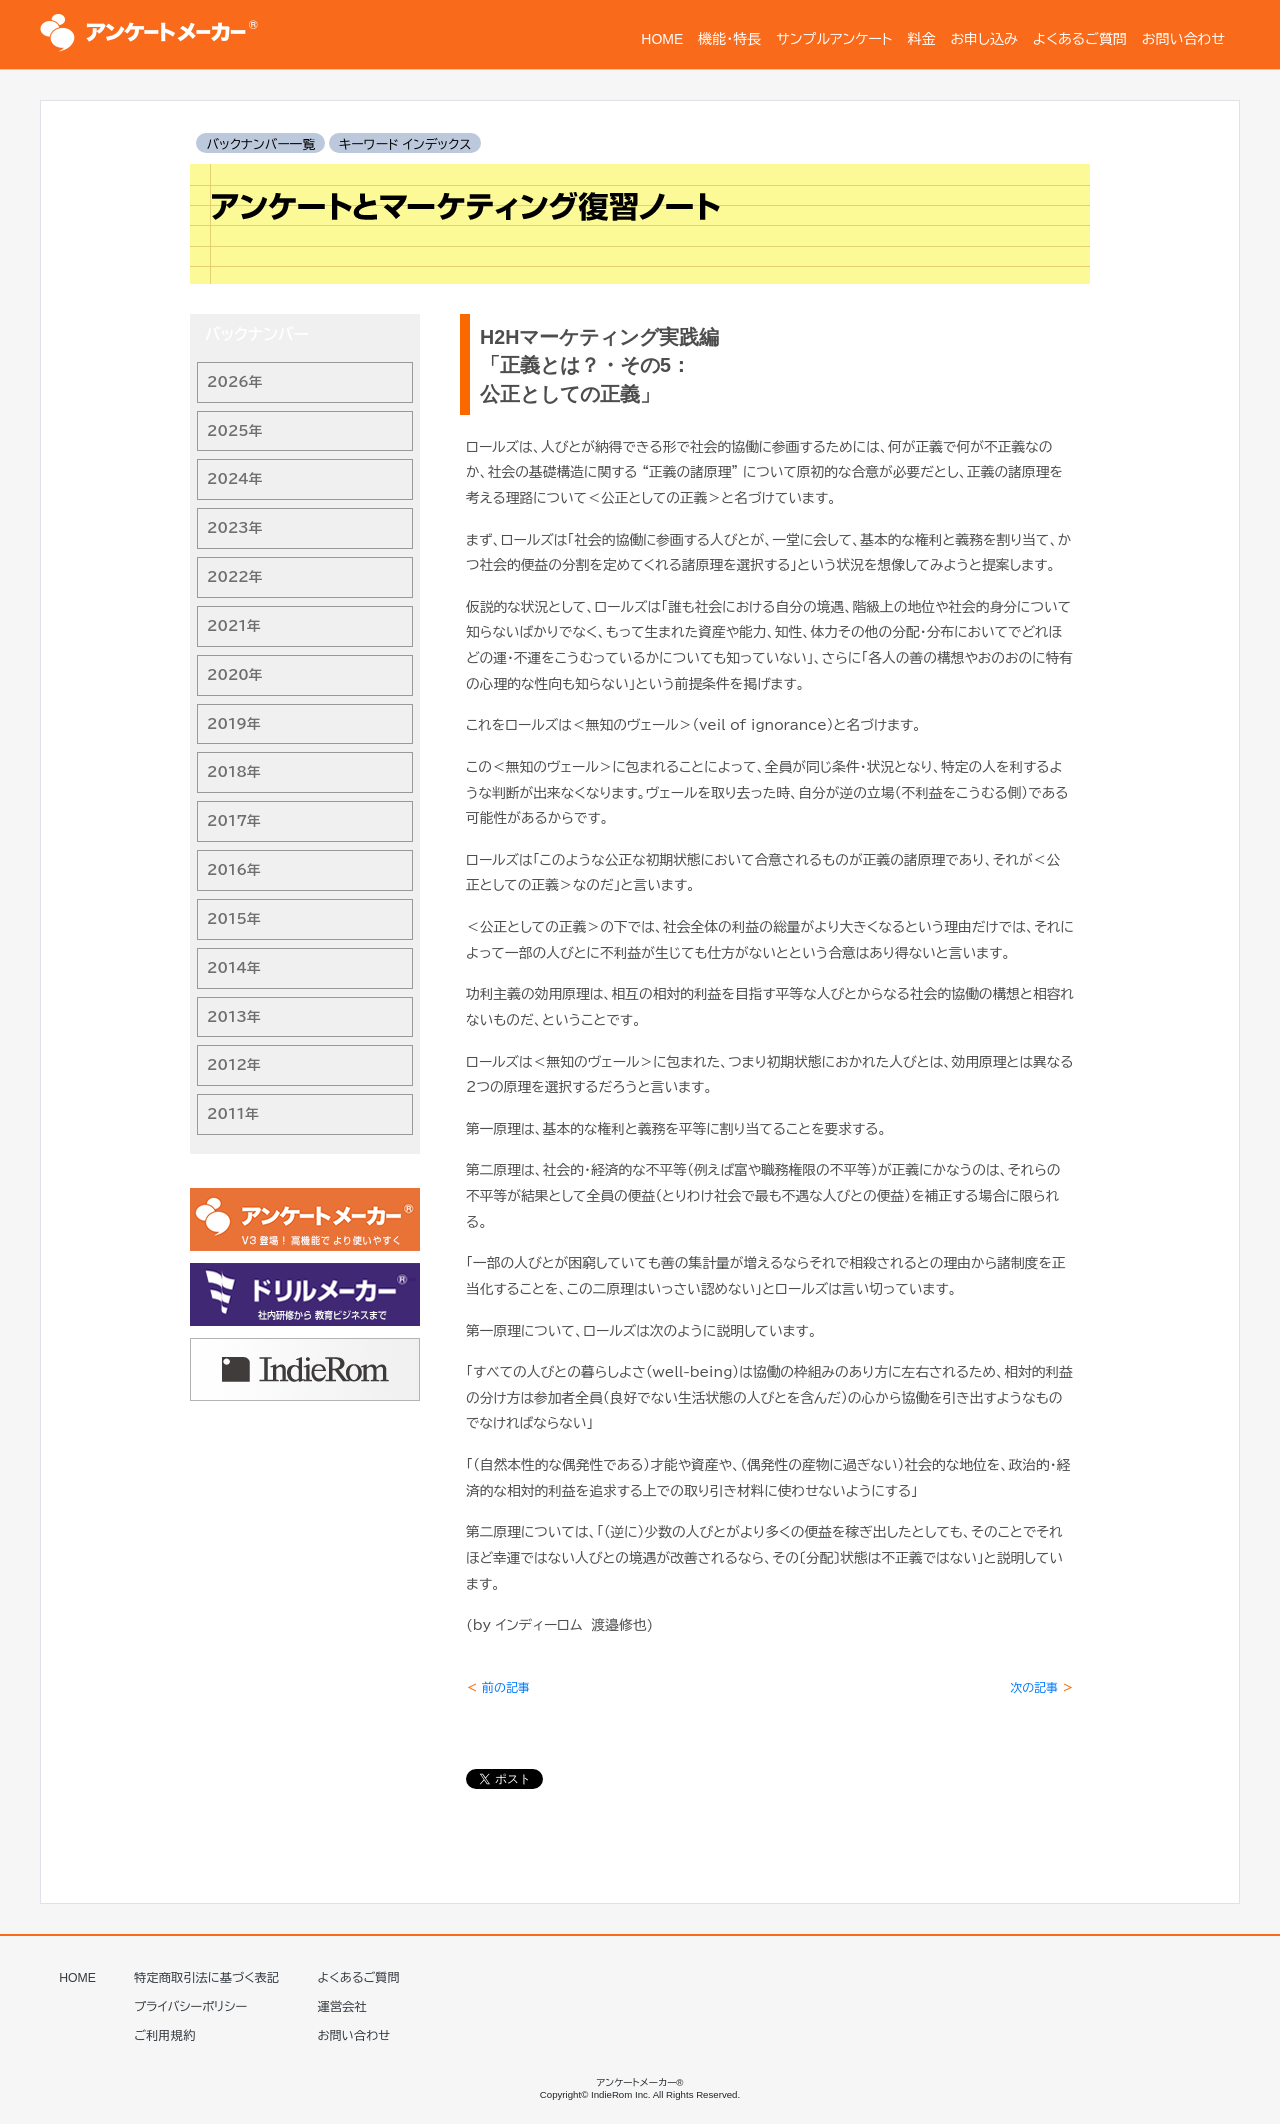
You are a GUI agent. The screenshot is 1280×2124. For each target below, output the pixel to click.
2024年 (235, 479)
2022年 (235, 577)
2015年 (234, 919)
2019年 (234, 724)
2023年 (235, 528)
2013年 (234, 1017)
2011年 (233, 1114)
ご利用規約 (164, 2036)
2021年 (234, 626)
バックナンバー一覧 (260, 144)
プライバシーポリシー (190, 2007)
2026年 (235, 382)
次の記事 (1042, 1687)
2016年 (234, 870)
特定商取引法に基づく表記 (206, 1978)
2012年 (234, 1065)
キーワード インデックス (405, 144)
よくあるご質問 (359, 1978)
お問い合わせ (354, 2036)
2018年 (234, 772)
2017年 (234, 821)
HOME (77, 1978)
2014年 (234, 968)
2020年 (235, 675)
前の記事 (498, 1687)
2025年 (235, 431)
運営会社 (342, 2007)
